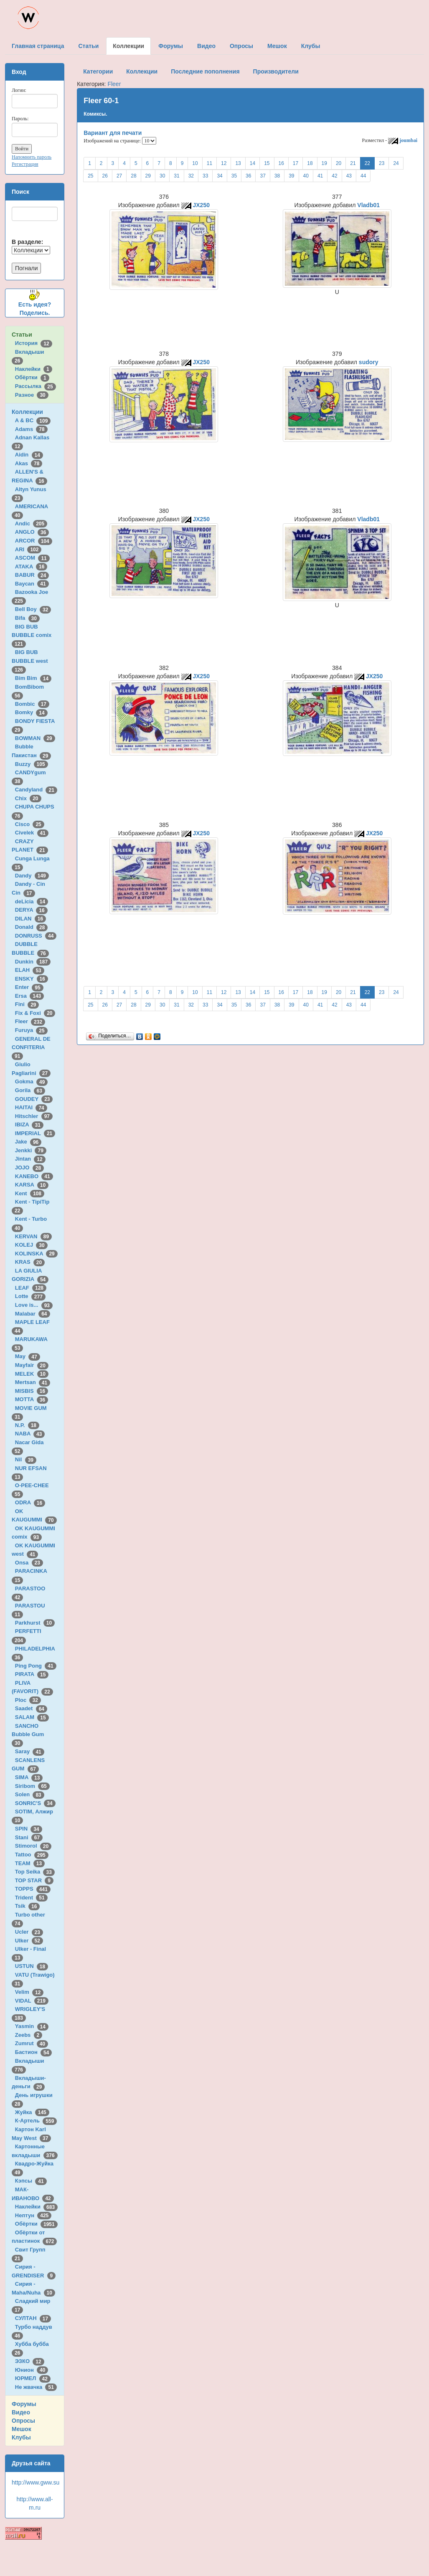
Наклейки (33, 369)
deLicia (31, 901)
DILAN (30, 918)
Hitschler (34, 1116)
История (33, 343)
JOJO (29, 1167)
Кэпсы (31, 2181)
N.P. (27, 1425)
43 (349, 176)
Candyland (36, 789)
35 (234, 176)
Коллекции (27, 411)
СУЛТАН (33, 2318)
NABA (30, 1433)
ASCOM (32, 558)
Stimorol (33, 1846)
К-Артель (36, 2120)
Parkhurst (35, 1623)
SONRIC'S (35, 1803)
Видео (21, 2412)
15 (266, 163)
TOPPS (33, 1889)
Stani (29, 1837)
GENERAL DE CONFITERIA (31, 1047)
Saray (29, 1751)
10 (195, 163)
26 (105, 176)
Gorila (30, 1090)
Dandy (32, 875)
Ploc (28, 1700)
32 (191, 176)
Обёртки (32, 377)
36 (248, 176)
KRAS (30, 1262)
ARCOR (33, 541)
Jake (28, 1141)
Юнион (31, 2370)
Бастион (33, 2052)
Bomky (31, 712)
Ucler (29, 1932)
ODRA (30, 1502)
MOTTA (31, 1399)
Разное (31, 395)
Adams (31, 429)
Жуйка (32, 2112)
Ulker (29, 1940)
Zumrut (31, 2043)
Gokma (31, 1081)
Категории (98, 71)
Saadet (31, 1708)
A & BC (33, 420)
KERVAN (33, 1236)
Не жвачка (36, 2387)
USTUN (31, 1966)
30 (162, 176)
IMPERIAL (35, 1133)
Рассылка (35, 386)
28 (133, 176)
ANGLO (32, 532)
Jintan (30, 1159)
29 (148, 176)
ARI (28, 549)
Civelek (31, 832)
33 (205, 176)
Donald (31, 927)
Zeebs (28, 2035)
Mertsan (32, 1382)
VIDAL (31, 2001)
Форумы (24, 2404)
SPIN (28, 1829)
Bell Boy (33, 609)
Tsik (27, 1906)
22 (367, 163)
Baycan (32, 584)
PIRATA (32, 1674)
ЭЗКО (29, 2361)
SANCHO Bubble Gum (29, 1734)
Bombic (32, 704)
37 (262, 176)
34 (219, 176)
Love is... (34, 1305)
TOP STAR (34, 1880)
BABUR (32, 575)
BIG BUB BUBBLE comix (33, 635)
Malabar (32, 1314)
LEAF (30, 1288)
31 (176, 176)
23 (381, 163)
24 (396, 163)
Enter (29, 987)
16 (281, 163)
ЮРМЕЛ (33, 2378)
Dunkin (33, 961)
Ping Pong (35, 1666)
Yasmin (31, 2026)
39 (291, 176)
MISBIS (31, 1391)
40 (306, 176)
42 (334, 176)
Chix (28, 798)
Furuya (31, 1030)
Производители (276, 71)
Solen (29, 1794)
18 (309, 163)
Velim (29, 1992)
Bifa (27, 618)
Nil (25, 1459)
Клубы (21, 2437)
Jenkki (30, 1150)
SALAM (32, 1717)
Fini (27, 1004)
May (27, 1356)
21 (352, 163)
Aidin (29, 454)
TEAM (30, 1863)
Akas (29, 463)
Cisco (29, 824)
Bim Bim (33, 678)
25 (90, 176)
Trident (31, 1897)
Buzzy (31, 764)
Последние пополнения (205, 71)
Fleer (30, 1021)
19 (324, 163)
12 (223, 163)
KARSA (31, 1185)
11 (209, 163)
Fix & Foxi (35, 1013)
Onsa (29, 1562)
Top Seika (35, 1872)
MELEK (31, 1374)
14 (252, 163)
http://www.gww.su (35, 2482)
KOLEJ (31, 1245)
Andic (31, 523)
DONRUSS (36, 936)
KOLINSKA (36, 1253)
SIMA (29, 1777)
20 (338, 163)
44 (363, 176)
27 (119, 176)
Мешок (21, 2429)
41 (320, 176)
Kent (29, 1193)
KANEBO (34, 1176)
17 (295, 163)
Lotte (30, 1296)
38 (277, 176)
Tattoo (31, 1854)
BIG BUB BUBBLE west (31, 660)
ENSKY (31, 979)
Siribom (32, 1786)
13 (238, 163)
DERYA (31, 910)
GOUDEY (34, 1099)
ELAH (29, 970)
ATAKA (31, 566)
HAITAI (31, 1107)
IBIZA (29, 1124)
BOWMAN (35, 738)
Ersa (29, 996)
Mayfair (31, 1365)
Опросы (23, 2420)
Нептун (33, 2215)
